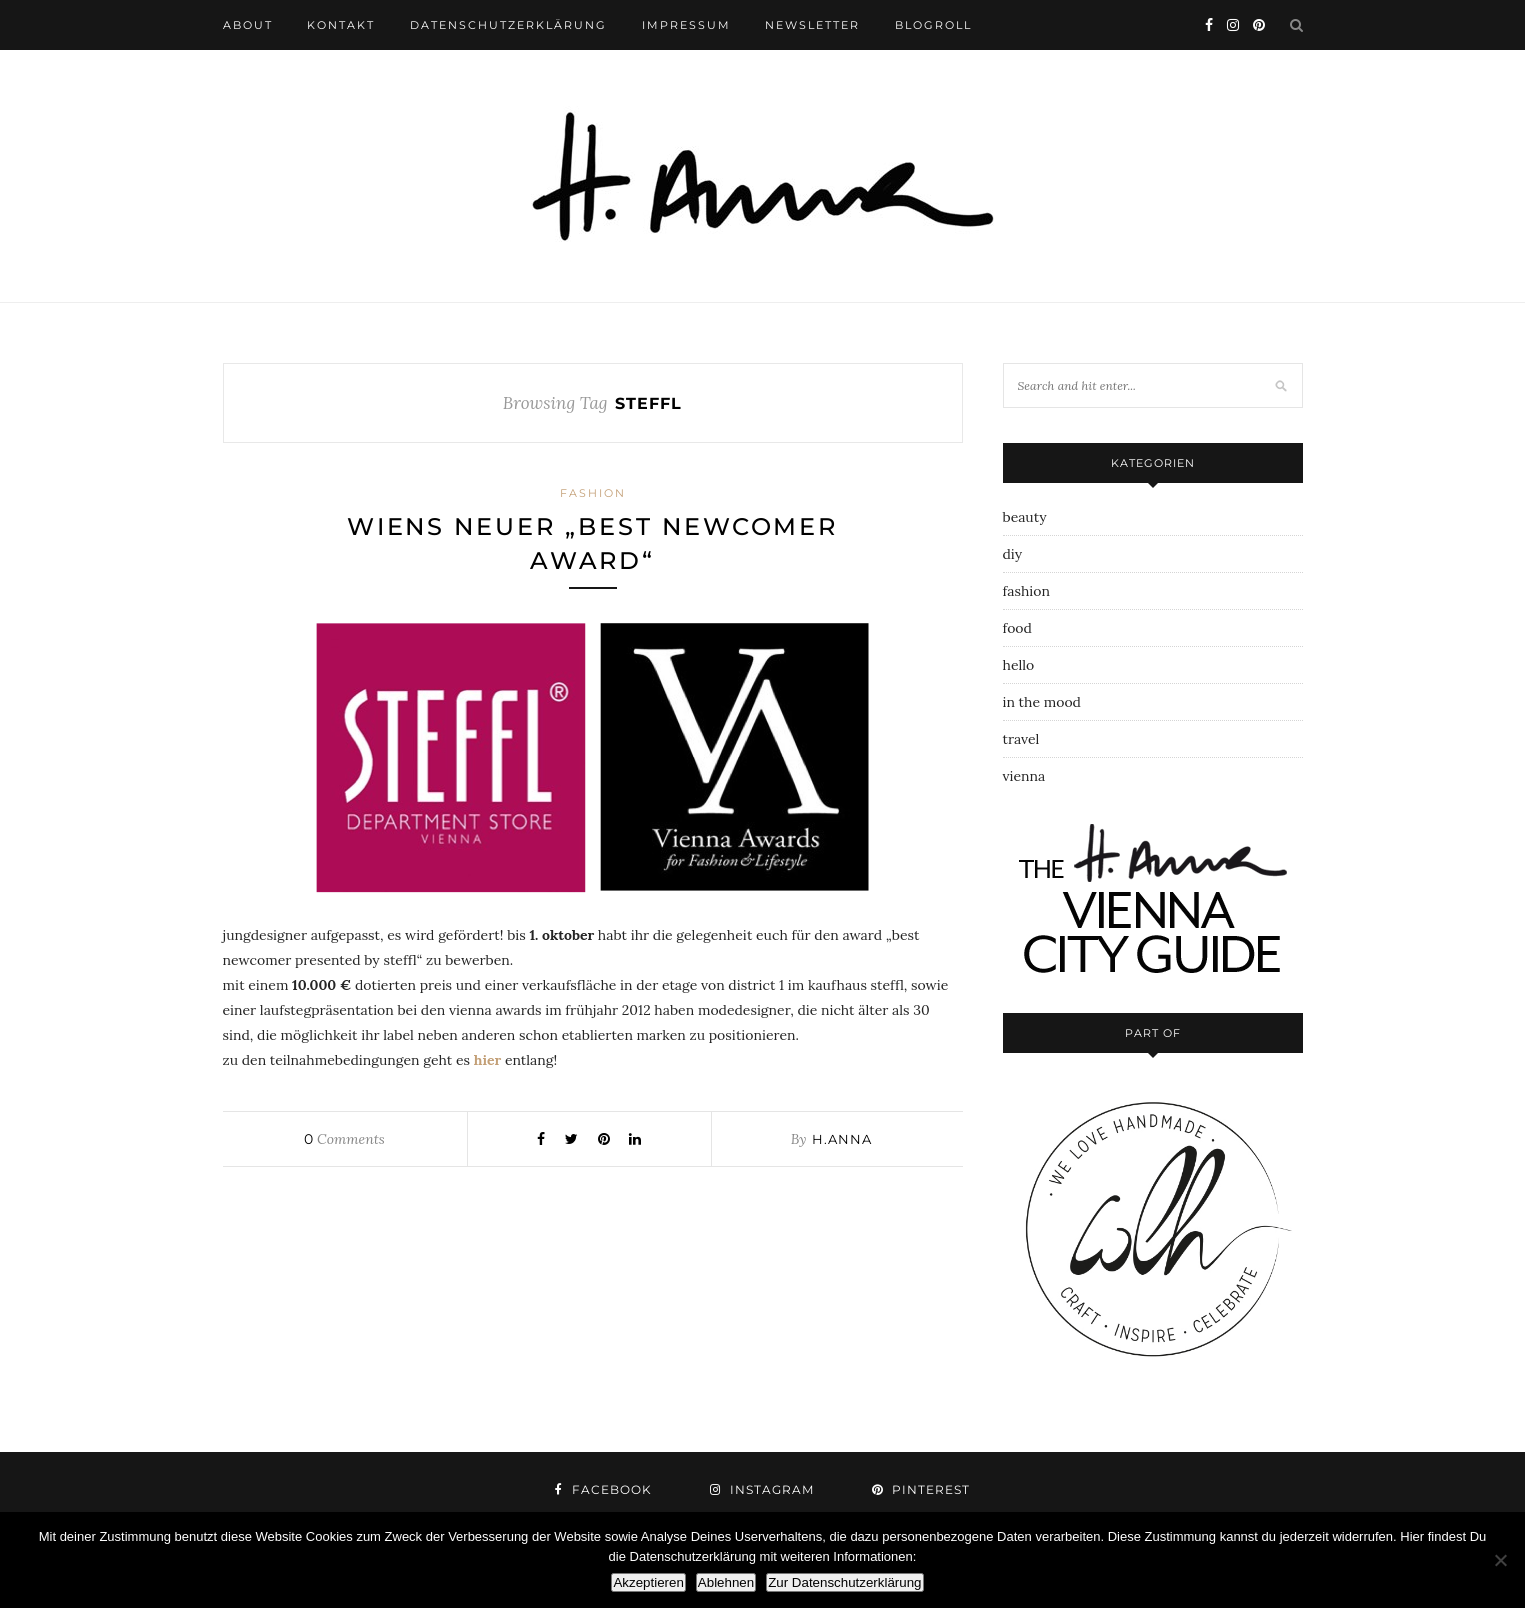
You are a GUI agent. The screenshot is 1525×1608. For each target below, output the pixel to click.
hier (488, 1060)
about (248, 25)
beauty (1025, 517)
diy (1013, 554)
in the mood (1042, 702)
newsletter (812, 25)
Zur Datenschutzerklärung (844, 1582)
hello (1019, 665)
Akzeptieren (648, 1582)
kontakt (341, 25)
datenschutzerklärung (508, 25)
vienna (1024, 776)
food (1017, 628)
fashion (593, 493)
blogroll (933, 25)
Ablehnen (726, 1582)
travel (1021, 739)
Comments (344, 1139)
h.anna (842, 1139)
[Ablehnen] (1500, 1560)
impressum (686, 25)
